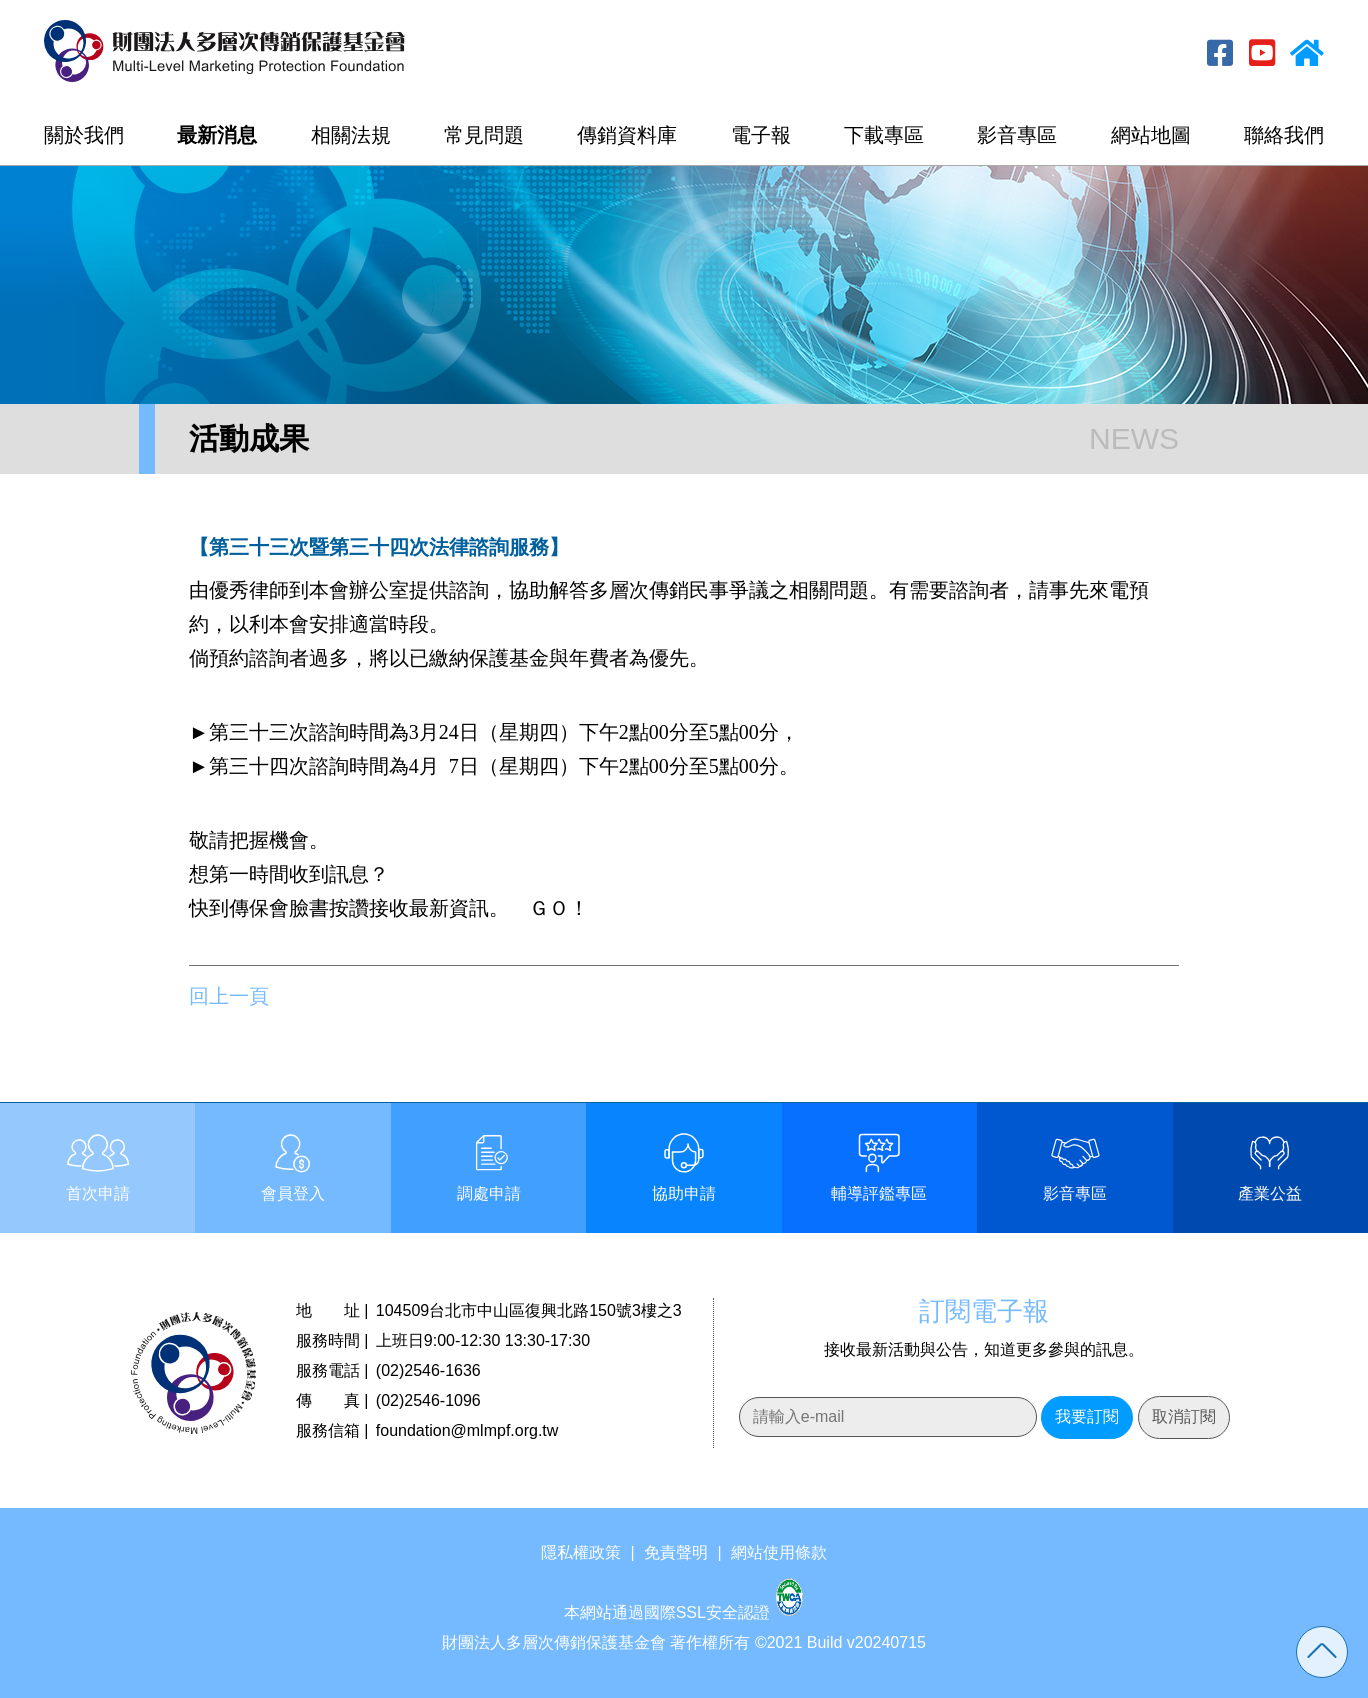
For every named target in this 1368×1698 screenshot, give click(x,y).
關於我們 (84, 135)
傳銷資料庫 (627, 135)
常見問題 (484, 135)
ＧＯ (549, 908)
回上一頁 (229, 996)
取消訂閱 (1184, 1416)
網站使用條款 (779, 1552)
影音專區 (1017, 135)
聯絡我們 (1284, 135)
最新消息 (217, 135)
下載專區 (884, 135)
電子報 (761, 135)
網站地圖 (1151, 135)
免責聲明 (676, 1552)
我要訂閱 (1087, 1416)
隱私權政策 (581, 1552)
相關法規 (351, 135)
